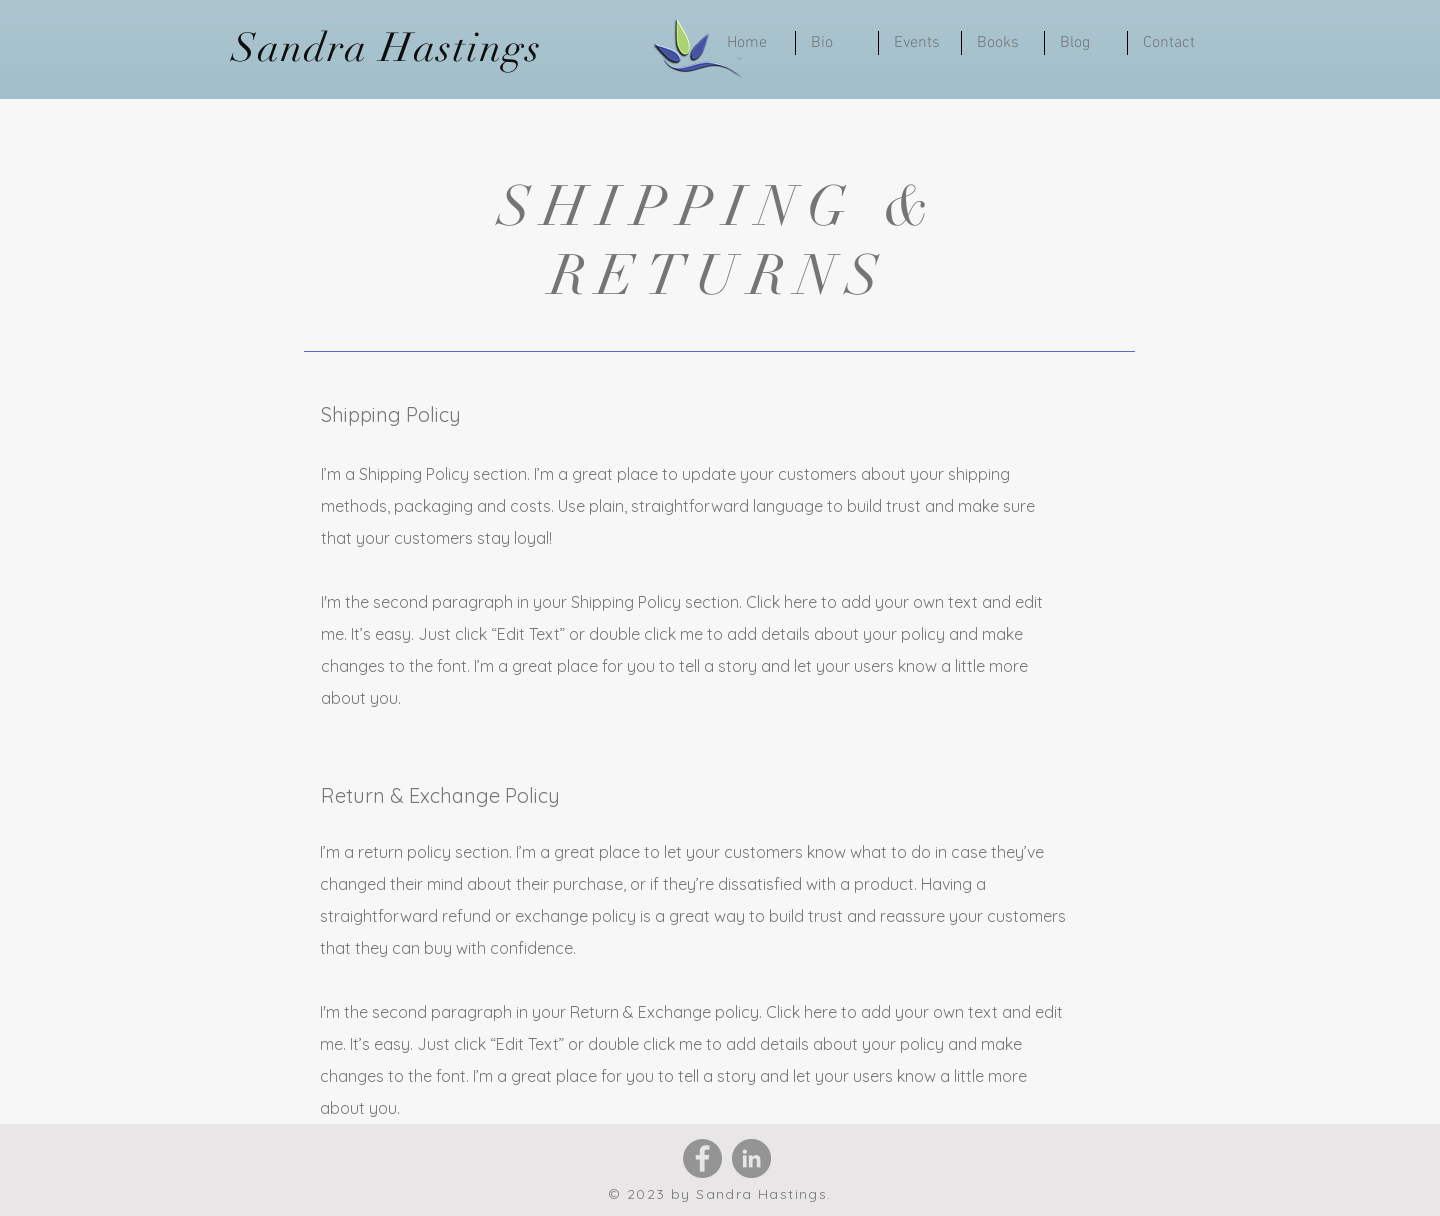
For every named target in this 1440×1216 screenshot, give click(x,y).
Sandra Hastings (387, 48)
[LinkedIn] (751, 1158)
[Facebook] (702, 1158)
